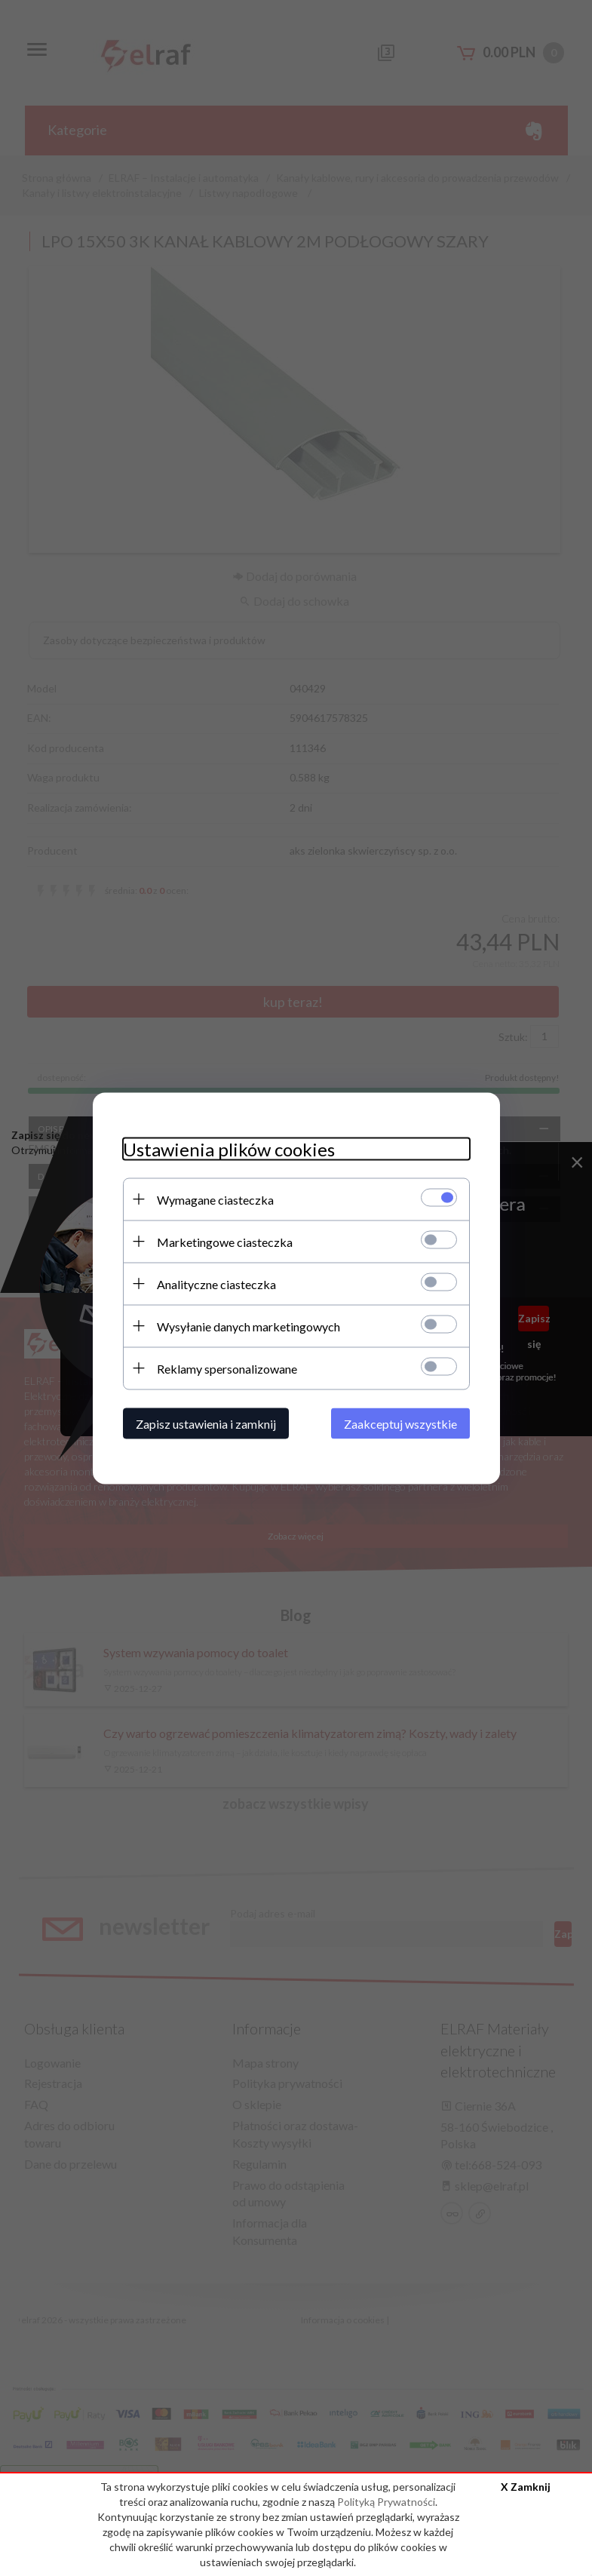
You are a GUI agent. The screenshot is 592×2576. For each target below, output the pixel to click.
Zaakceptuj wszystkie (400, 1423)
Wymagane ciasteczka (215, 1199)
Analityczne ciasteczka (216, 1283)
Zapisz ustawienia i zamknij (206, 1423)
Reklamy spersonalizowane (227, 1368)
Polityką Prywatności (386, 2501)
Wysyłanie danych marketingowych (248, 1326)
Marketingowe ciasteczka (225, 1241)
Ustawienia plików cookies (229, 1148)
